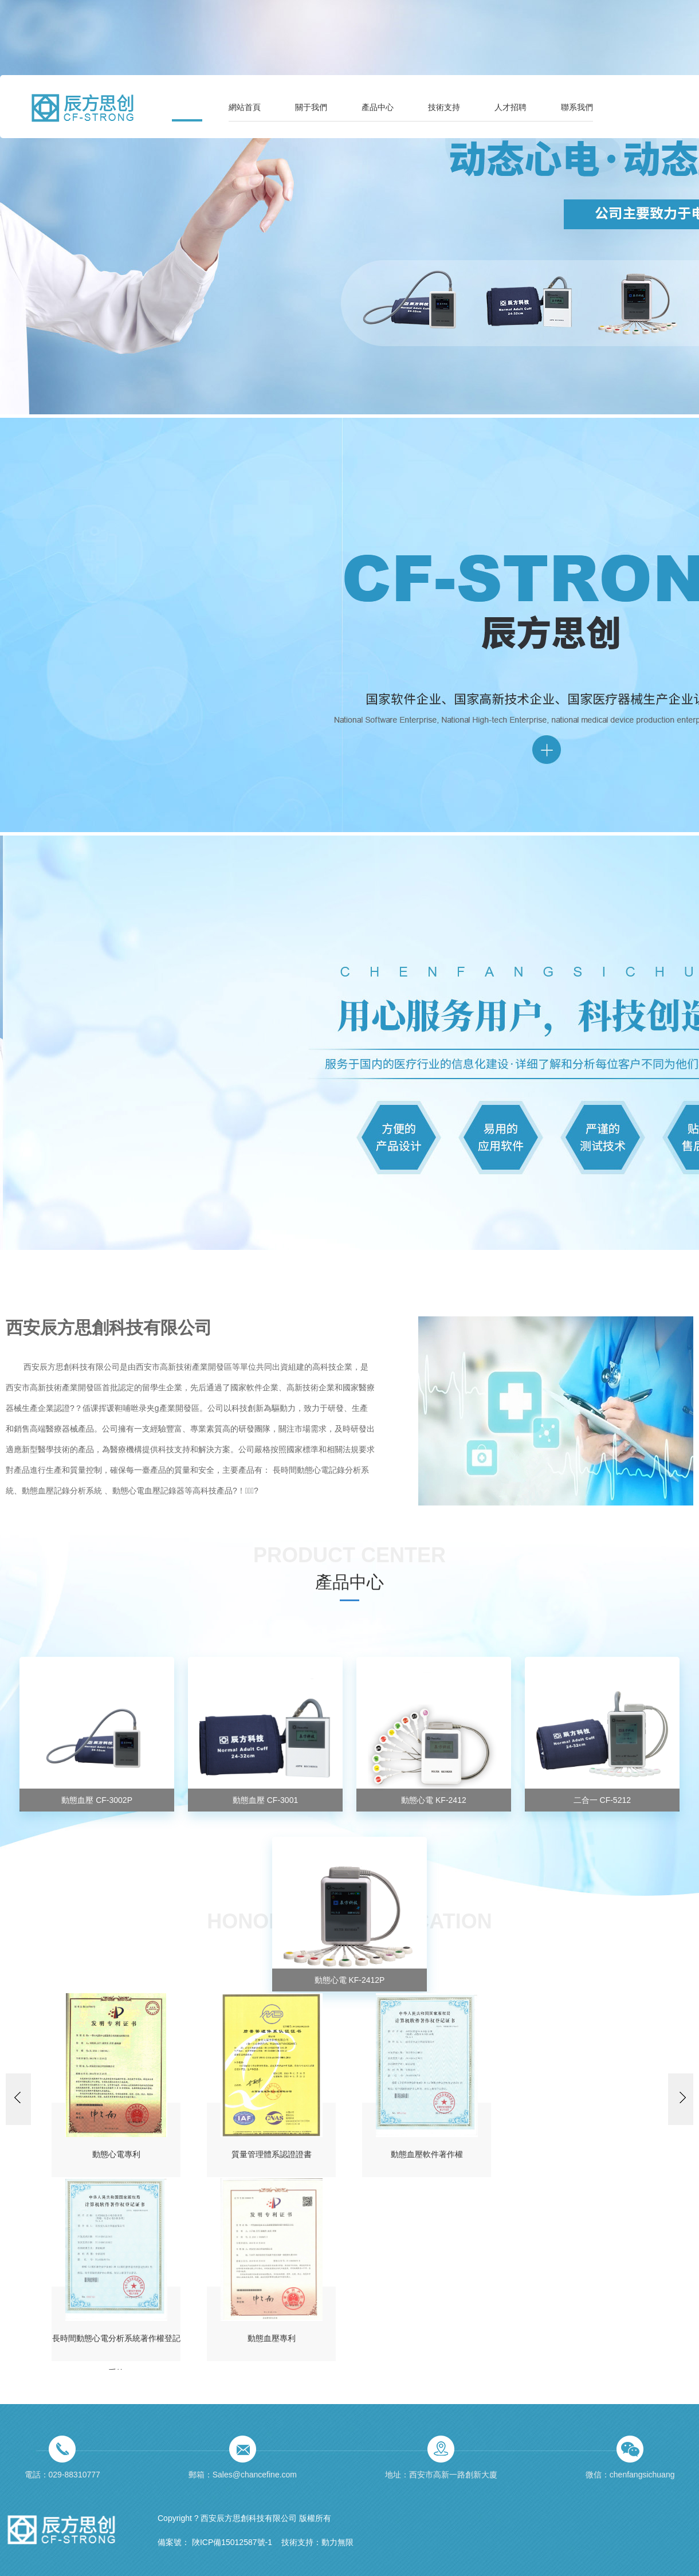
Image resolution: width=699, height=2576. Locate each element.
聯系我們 (577, 107)
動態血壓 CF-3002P (96, 1800)
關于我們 (311, 107)
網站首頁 (245, 107)
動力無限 (337, 2542)
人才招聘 (510, 107)
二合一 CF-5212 (602, 1800)
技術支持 (444, 107)
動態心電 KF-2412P (350, 1980)
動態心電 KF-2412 (433, 1800)
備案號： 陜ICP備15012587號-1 (215, 2542)
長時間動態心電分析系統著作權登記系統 (116, 2347)
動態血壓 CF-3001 (265, 1800)
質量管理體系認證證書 (271, 2154)
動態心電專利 (116, 2154)
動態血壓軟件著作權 (427, 2154)
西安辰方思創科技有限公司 (109, 1326)
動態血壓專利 (272, 2338)
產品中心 (378, 107)
